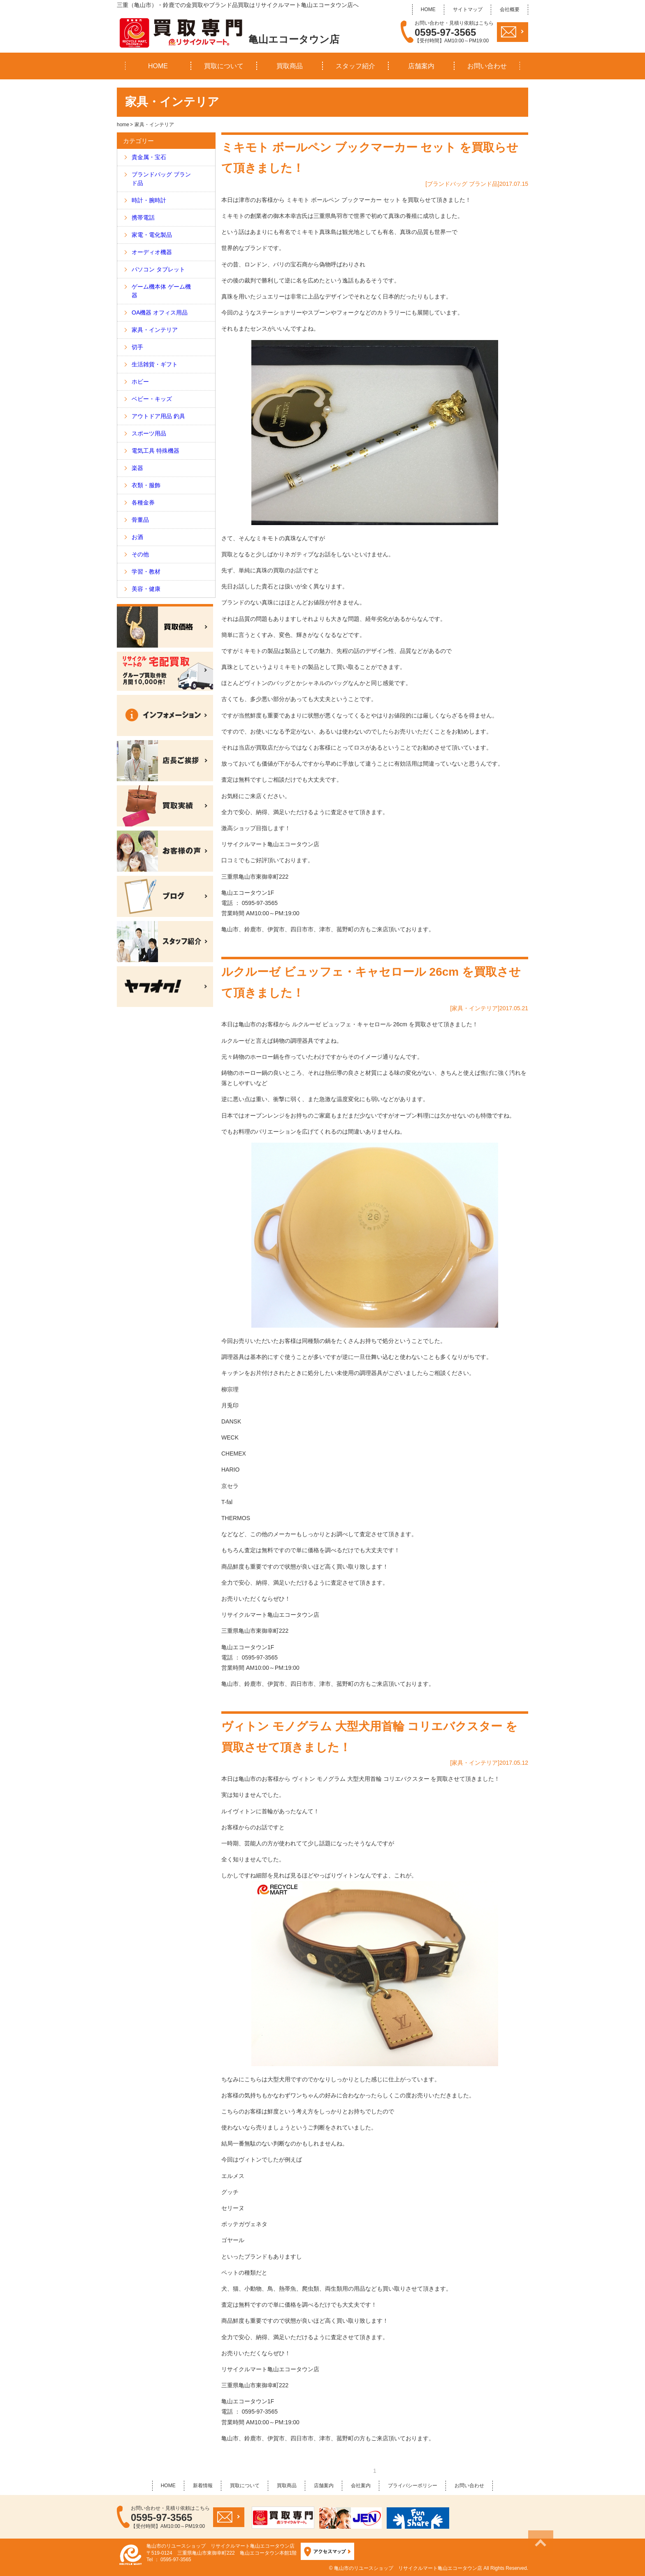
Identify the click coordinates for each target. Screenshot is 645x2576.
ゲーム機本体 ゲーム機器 (161, 291)
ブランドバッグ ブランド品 (161, 178)
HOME (428, 9)
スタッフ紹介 (355, 65)
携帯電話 (143, 217)
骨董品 (140, 519)
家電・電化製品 (152, 234)
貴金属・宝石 (149, 157)
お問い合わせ (487, 65)
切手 (137, 347)
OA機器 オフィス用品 (160, 312)
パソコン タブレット (158, 269)
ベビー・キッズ (152, 399)
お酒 (137, 537)
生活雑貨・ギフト (155, 364)
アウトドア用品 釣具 (158, 416)
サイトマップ (468, 9)
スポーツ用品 (149, 433)
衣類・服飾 (146, 485)
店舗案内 (421, 65)
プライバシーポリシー (412, 2485)
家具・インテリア (155, 329)
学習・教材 (146, 571)
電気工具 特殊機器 (155, 450)
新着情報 (203, 2485)
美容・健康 (146, 589)
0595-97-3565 (445, 32)
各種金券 (143, 502)
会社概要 (510, 9)
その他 (140, 554)
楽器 (137, 468)
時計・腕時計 (149, 200)
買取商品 (289, 65)
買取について (224, 65)
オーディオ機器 (152, 252)
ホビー (140, 381)
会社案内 (361, 2485)
